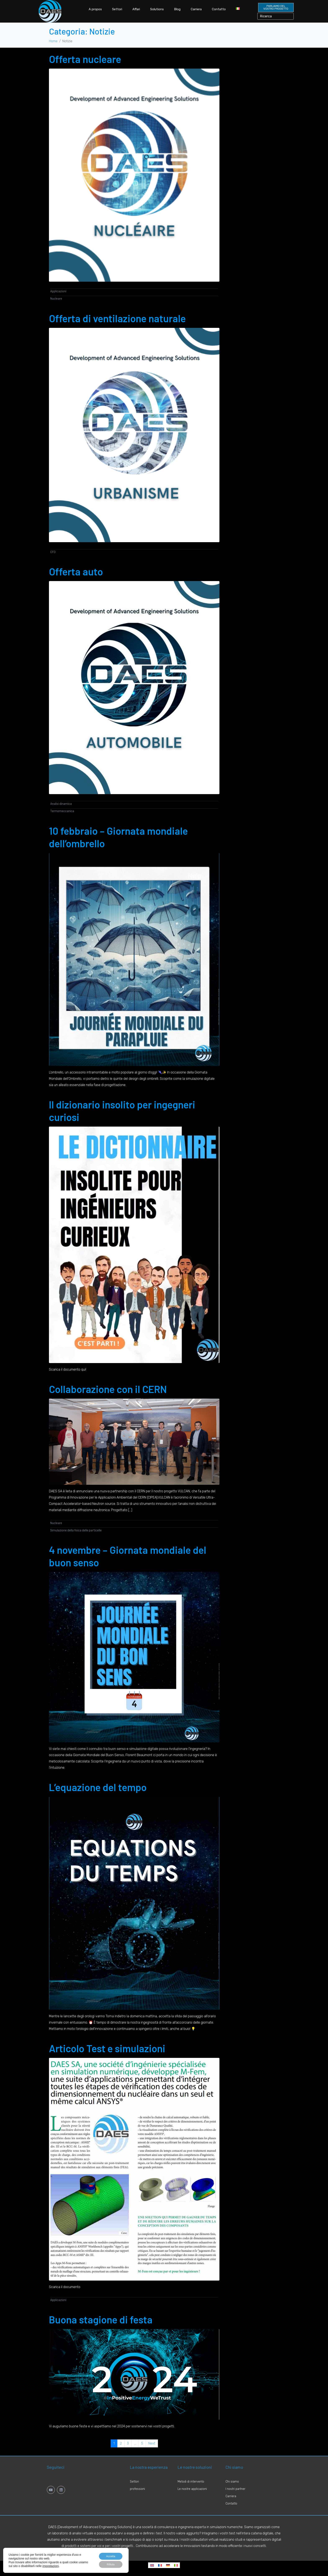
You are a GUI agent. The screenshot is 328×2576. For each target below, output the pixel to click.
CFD (53, 552)
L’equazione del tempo (98, 1787)
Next (151, 2443)
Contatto (219, 9)
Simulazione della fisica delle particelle (76, 1530)
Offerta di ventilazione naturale (117, 318)
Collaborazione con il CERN (108, 1389)
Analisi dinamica (61, 804)
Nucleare (56, 298)
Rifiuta (109, 2564)
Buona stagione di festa (100, 2319)
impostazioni (61, 2565)
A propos (95, 9)
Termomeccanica (62, 811)
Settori (117, 9)
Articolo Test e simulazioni (107, 2048)
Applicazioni (58, 291)
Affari (136, 9)
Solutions (157, 9)
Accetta (109, 2555)
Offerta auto (76, 571)
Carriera (196, 9)
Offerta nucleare (85, 59)
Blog (177, 9)
